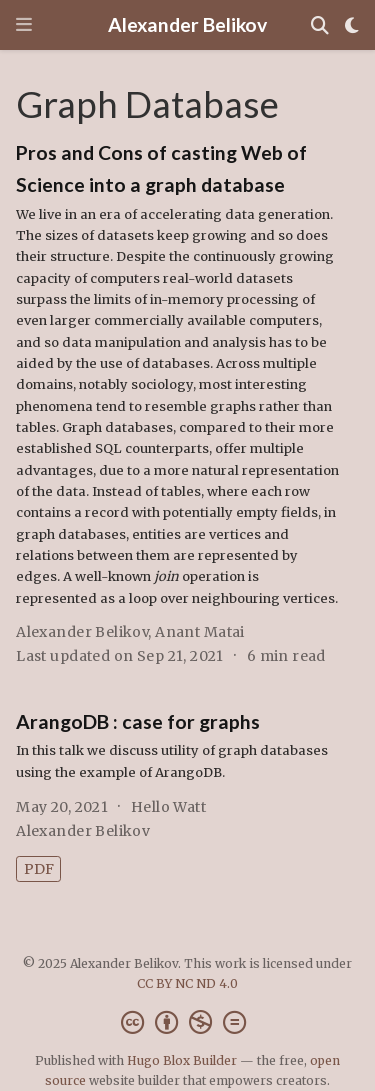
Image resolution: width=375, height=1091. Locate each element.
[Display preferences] (352, 25)
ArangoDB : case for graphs (138, 721)
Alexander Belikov (187, 24)
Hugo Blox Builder (182, 1060)
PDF (39, 869)
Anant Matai (200, 632)
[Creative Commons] (187, 1022)
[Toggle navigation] (24, 24)
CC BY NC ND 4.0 (187, 983)
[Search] (320, 25)
